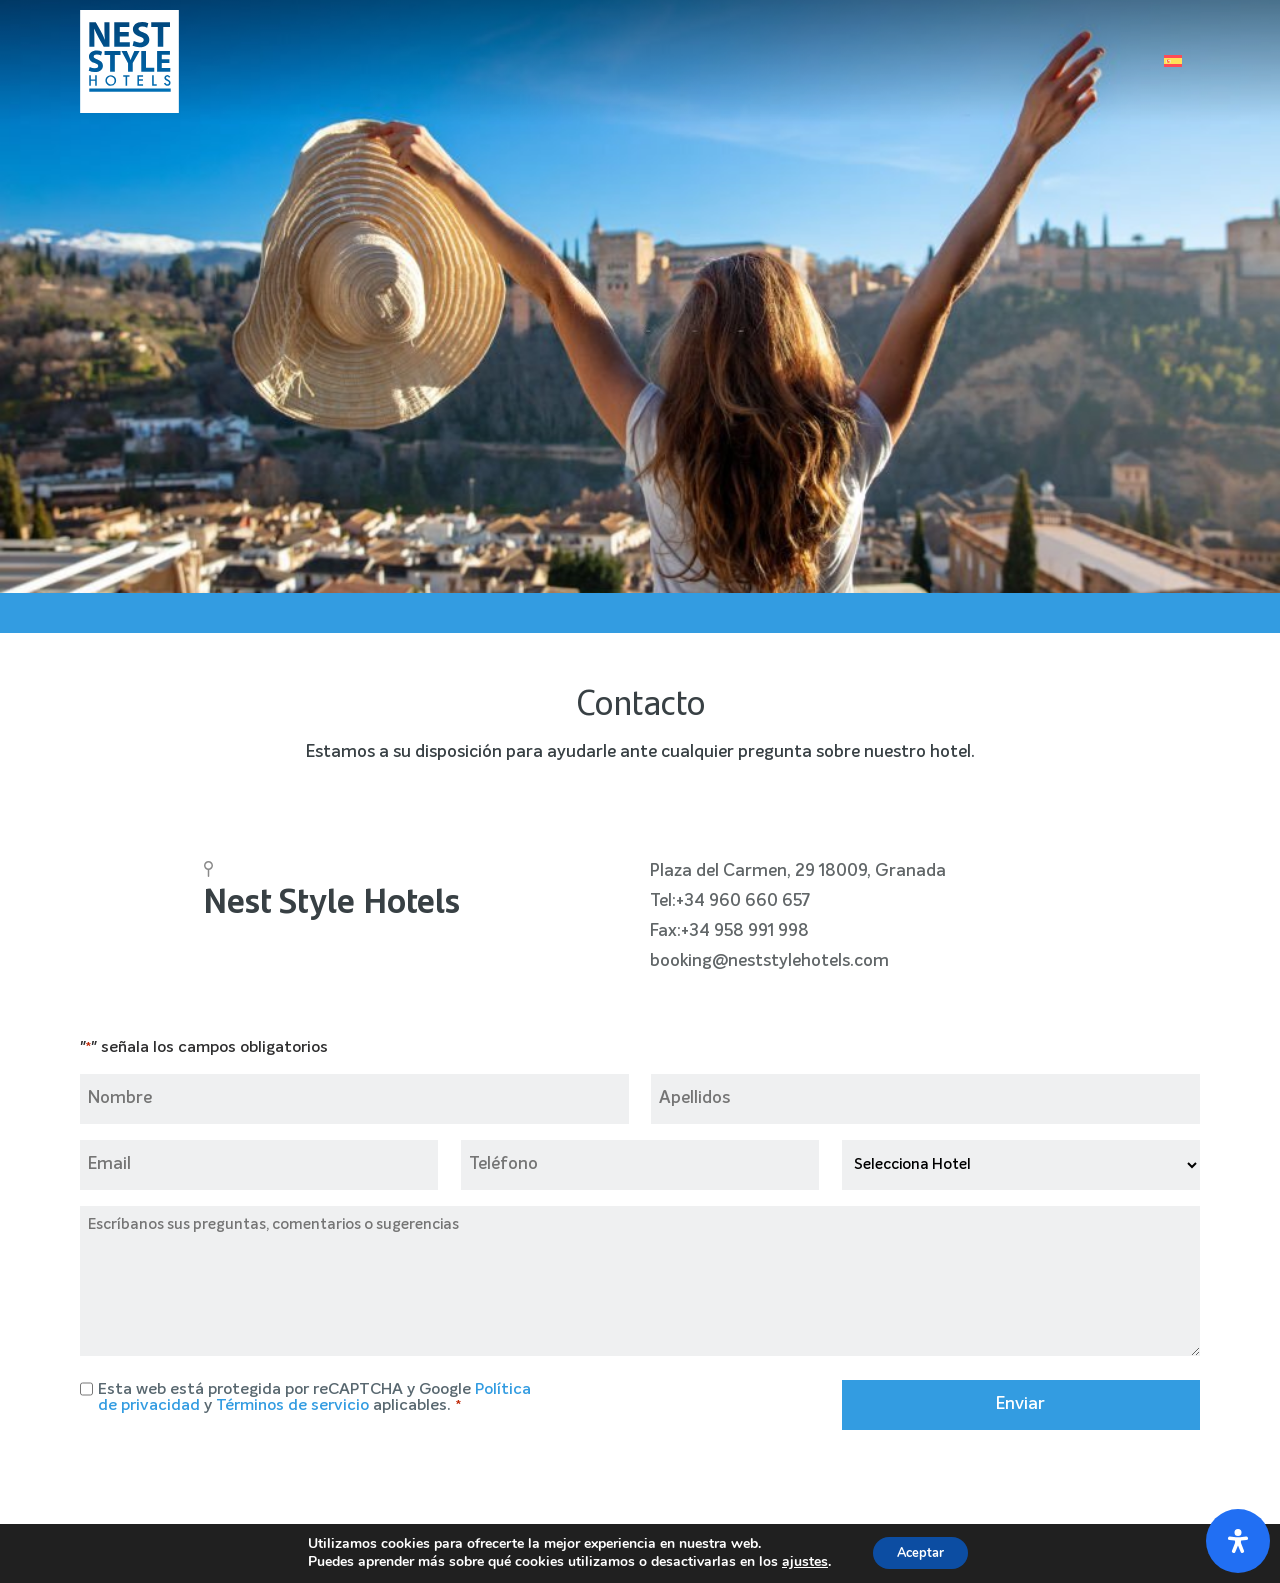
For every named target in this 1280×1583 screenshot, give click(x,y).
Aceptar (921, 1551)
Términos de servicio (292, 1406)
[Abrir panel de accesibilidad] (1238, 1541)
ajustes (797, 1561)
